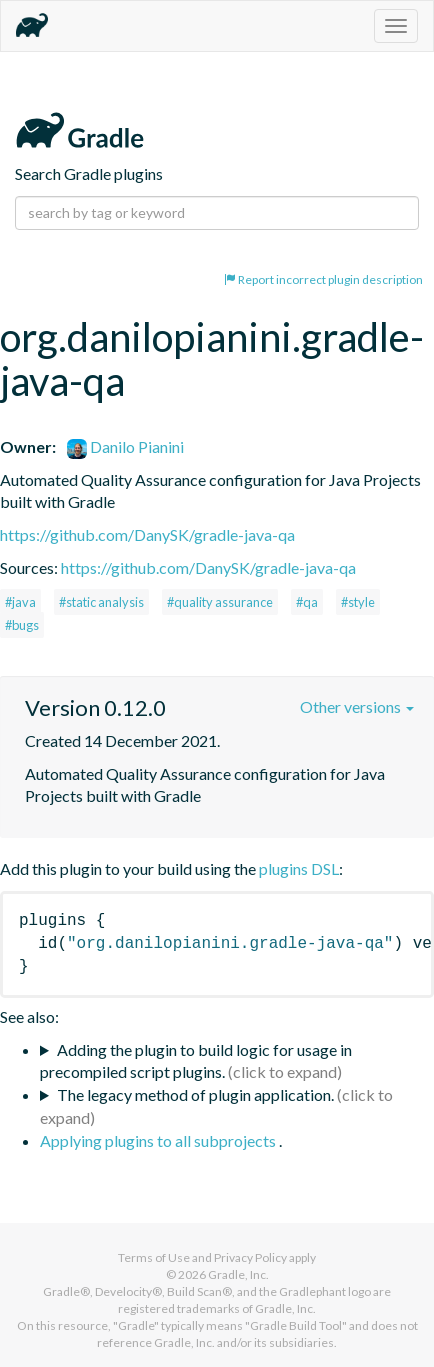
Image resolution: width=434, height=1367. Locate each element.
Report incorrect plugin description (323, 279)
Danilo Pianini (125, 446)
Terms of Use (154, 1257)
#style (358, 602)
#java (20, 602)
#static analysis (101, 602)
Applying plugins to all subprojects (159, 1140)
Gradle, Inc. (238, 1274)
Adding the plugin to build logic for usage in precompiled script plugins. (196, 1061)
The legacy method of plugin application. (195, 1094)
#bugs (22, 625)
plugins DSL (299, 868)
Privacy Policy (250, 1257)
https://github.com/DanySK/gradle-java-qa (147, 534)
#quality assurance (220, 602)
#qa (307, 602)
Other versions (357, 706)
